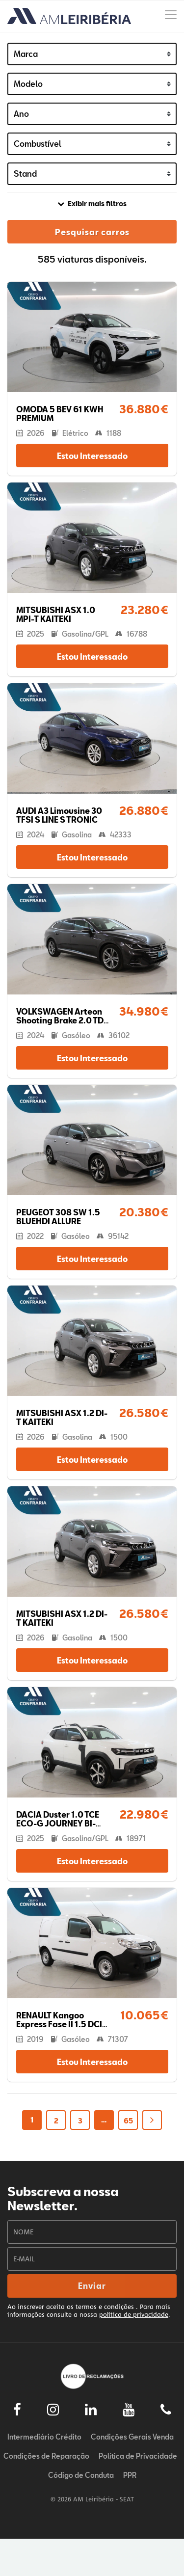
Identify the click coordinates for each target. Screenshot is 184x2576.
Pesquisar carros (92, 232)
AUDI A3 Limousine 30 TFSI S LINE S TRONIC (59, 815)
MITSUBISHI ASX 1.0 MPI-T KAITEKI (55, 614)
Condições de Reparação (46, 2456)
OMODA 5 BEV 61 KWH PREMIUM (60, 413)
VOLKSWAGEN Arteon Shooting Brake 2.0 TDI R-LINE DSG (61, 1020)
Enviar (92, 2285)
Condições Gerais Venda (132, 2437)
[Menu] (171, 16)
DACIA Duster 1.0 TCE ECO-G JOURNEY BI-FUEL (57, 1823)
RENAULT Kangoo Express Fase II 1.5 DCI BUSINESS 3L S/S (59, 2024)
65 (128, 2121)
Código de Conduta (81, 2475)
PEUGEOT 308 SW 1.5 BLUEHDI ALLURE (58, 1217)
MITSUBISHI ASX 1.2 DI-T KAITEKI (61, 1417)
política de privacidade (133, 2314)
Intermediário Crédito (44, 2437)
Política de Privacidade (138, 2456)
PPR (129, 2475)
